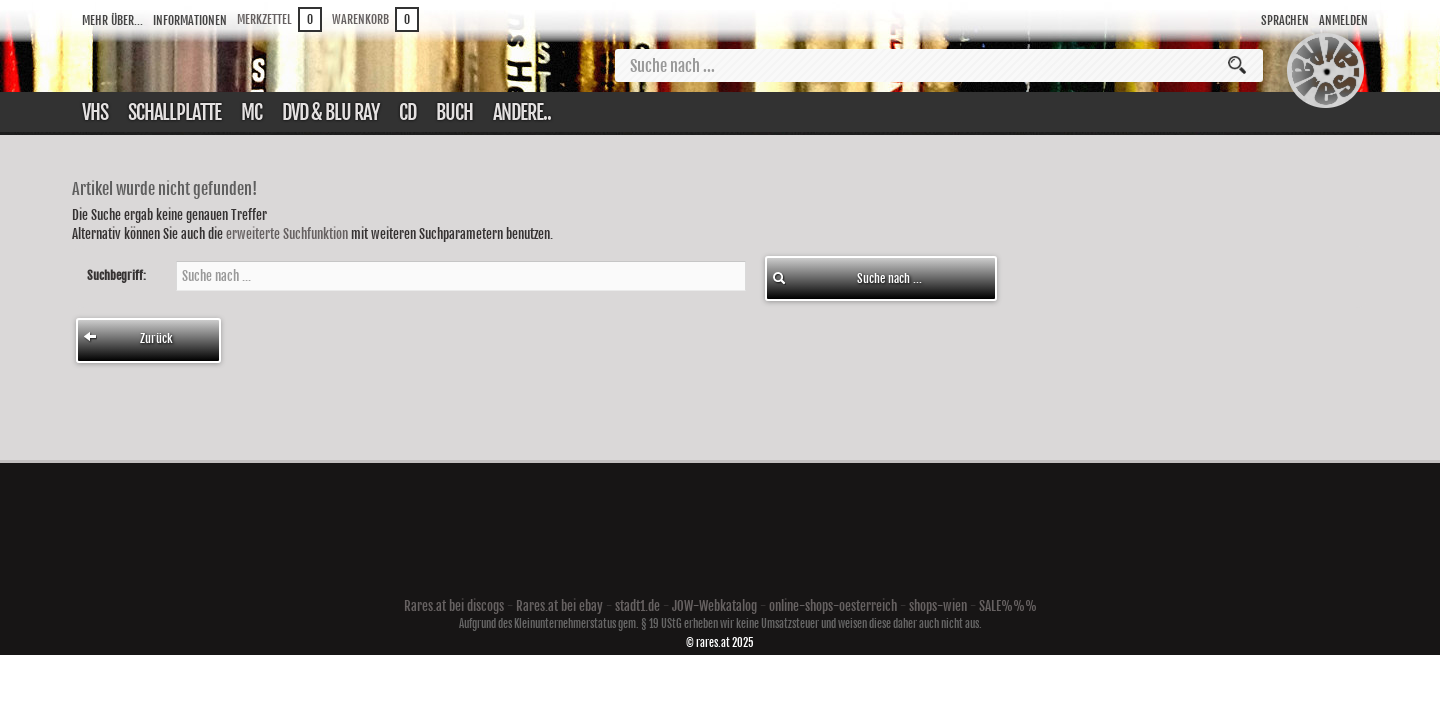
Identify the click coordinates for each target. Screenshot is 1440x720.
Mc (251, 112)
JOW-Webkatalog (714, 606)
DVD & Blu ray (330, 112)
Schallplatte (174, 112)
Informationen (190, 20)
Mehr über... (112, 20)
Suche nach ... (847, 278)
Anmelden (1343, 20)
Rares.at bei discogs (454, 606)
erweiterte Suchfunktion (287, 234)
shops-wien (938, 606)
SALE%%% (1008, 606)
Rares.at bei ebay (559, 606)
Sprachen (1285, 20)
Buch (454, 112)
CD (407, 112)
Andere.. (522, 112)
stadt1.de (637, 606)
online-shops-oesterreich (833, 606)
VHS (95, 112)
